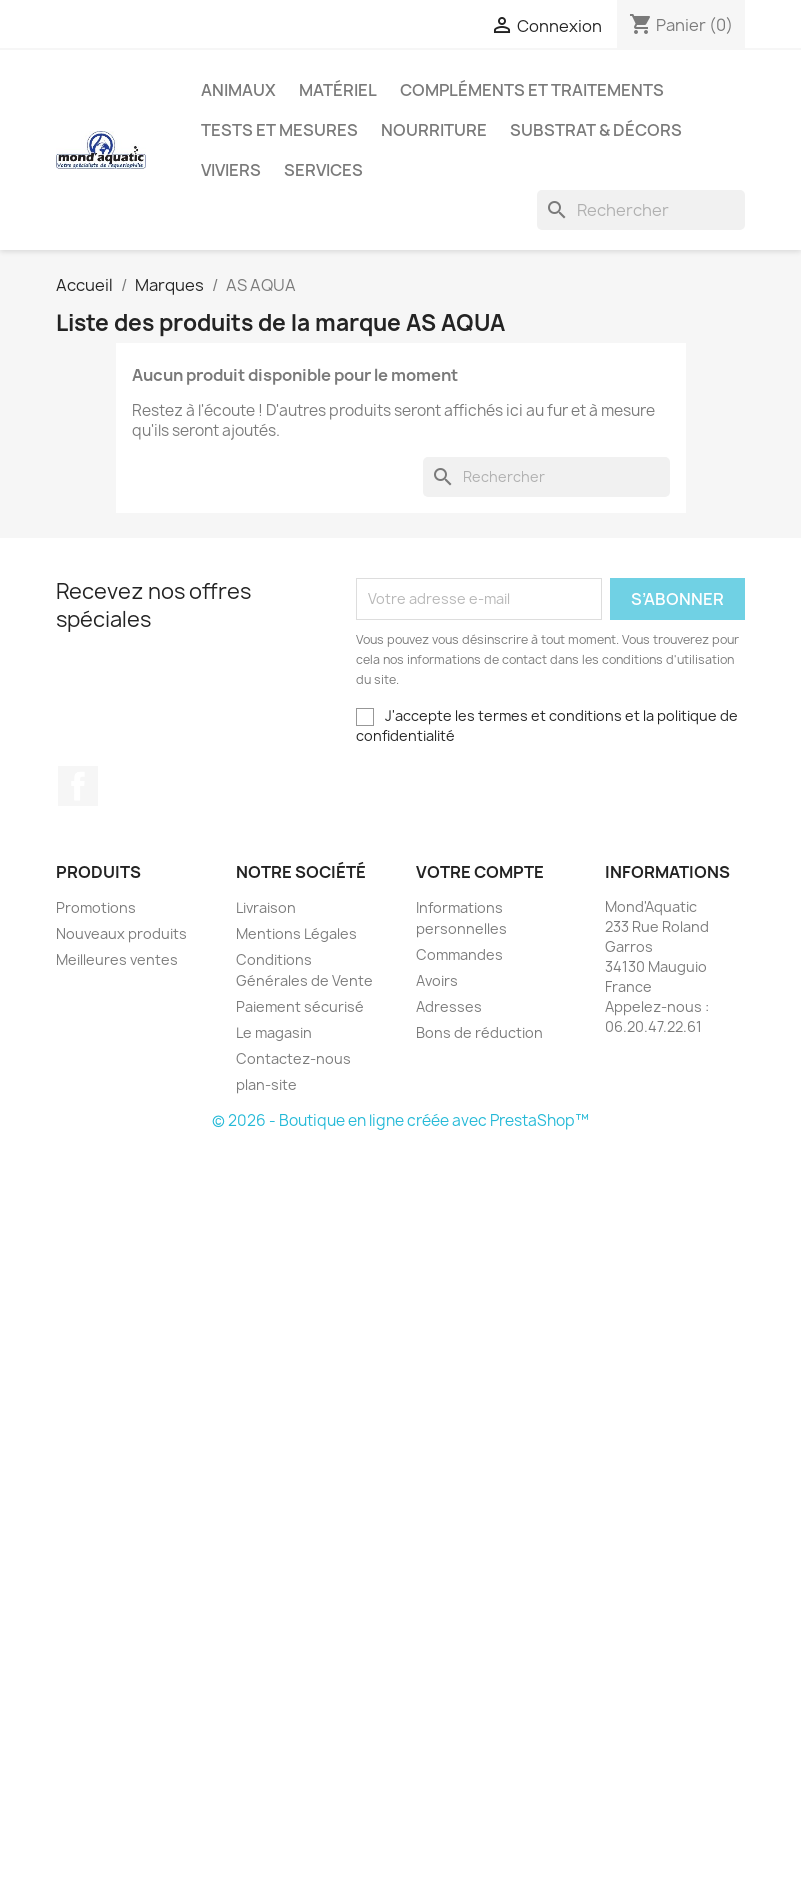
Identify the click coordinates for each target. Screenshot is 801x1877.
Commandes (459, 954)
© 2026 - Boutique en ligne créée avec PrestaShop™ (400, 1120)
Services (323, 170)
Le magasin (274, 1032)
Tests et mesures (279, 130)
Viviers (231, 170)
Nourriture (434, 130)
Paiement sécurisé (300, 1006)
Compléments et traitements (532, 90)
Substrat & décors (596, 130)
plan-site (266, 1084)
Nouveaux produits (121, 933)
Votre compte (480, 872)
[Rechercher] (641, 210)
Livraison (266, 907)
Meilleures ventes (117, 959)
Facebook (78, 786)
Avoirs (437, 980)
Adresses (449, 1006)
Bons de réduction (479, 1032)
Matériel (338, 90)
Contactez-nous (293, 1058)
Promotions (96, 907)
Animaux (238, 90)
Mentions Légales (296, 933)
